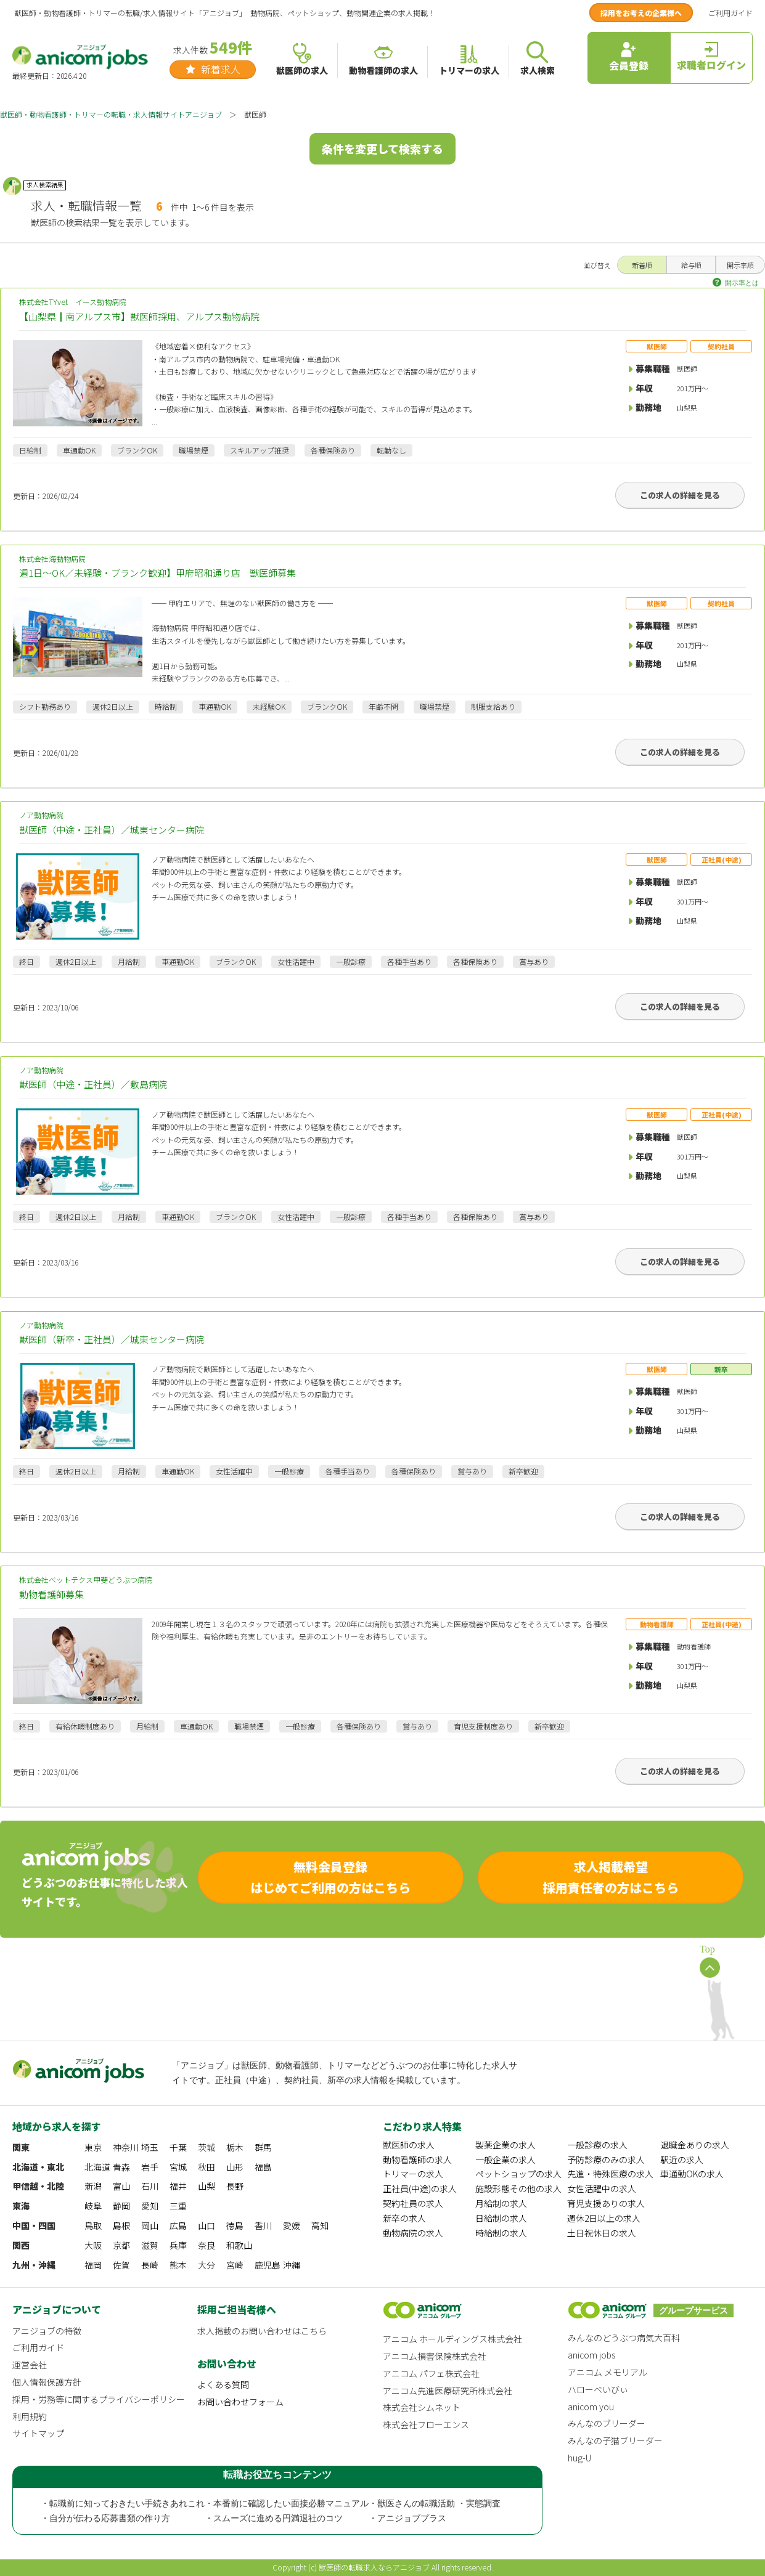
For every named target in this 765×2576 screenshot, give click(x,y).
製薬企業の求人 (505, 2145)
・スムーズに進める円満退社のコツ (274, 2518)
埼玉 (149, 2147)
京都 (121, 2245)
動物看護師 (657, 1624)
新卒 (721, 1369)
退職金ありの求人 (694, 2145)
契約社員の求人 (413, 2203)
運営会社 (29, 2365)
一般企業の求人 (505, 2159)
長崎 (149, 2265)
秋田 (206, 2167)
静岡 (121, 2206)
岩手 (149, 2167)
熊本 (178, 2265)
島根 (121, 2225)
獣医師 (657, 346)
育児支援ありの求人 (606, 2203)
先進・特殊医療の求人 (610, 2174)
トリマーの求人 (413, 2174)
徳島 (234, 2225)
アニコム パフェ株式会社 (431, 2373)
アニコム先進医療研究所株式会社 (447, 2390)
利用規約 (29, 2416)
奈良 (206, 2245)
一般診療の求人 (597, 2145)
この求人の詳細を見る (680, 495)
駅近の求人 (681, 2159)
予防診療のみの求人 (606, 2159)
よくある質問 (223, 2384)
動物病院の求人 (413, 2233)
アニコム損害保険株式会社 (434, 2356)
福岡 (93, 2265)
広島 (178, 2225)
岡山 (149, 2225)
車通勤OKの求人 (692, 2174)
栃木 (234, 2147)
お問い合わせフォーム (240, 2401)
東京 (93, 2147)
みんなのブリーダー (606, 2423)
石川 (149, 2186)
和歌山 (239, 2245)
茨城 (206, 2147)
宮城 (178, 2167)
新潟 (93, 2186)
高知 (320, 2225)
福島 (263, 2167)
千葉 (178, 2147)
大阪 (93, 2245)
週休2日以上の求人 (603, 2218)
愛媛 (291, 2225)
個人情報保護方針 (46, 2382)
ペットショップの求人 (518, 2174)
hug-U (579, 2458)
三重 (178, 2206)
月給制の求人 (501, 2203)
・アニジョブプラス (407, 2518)
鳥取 (93, 2225)
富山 (121, 2186)
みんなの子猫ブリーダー (615, 2440)
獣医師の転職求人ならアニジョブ (374, 2567)
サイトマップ (38, 2433)
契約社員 (721, 346)
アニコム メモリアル (607, 2372)
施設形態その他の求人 (518, 2188)
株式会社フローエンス (426, 2424)
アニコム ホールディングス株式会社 (452, 2339)
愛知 (149, 2206)
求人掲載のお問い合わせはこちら (262, 2331)
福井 (178, 2186)
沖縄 (291, 2265)
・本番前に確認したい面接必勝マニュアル (287, 2503)
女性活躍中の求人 (601, 2188)
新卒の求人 (404, 2218)
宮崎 (234, 2265)
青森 (121, 2167)
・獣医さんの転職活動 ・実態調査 (435, 2503)
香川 (263, 2225)
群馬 (263, 2147)
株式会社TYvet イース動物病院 (382, 310)
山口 (206, 2225)
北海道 (97, 2167)
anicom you (591, 2406)
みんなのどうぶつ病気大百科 (624, 2337)
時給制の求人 (501, 2233)
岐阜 (93, 2206)
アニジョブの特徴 (46, 2331)
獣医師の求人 (409, 2145)
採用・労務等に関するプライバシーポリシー (98, 2399)
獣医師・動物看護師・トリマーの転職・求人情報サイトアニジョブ (111, 114)
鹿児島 (267, 2265)
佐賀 (121, 2265)
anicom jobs (591, 2355)
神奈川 (126, 2147)
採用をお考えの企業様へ (641, 12)
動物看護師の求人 (417, 2159)
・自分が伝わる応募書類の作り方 (105, 2518)
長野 (234, 2186)
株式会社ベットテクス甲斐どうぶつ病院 (382, 1588)
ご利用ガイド (730, 12)
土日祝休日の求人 (601, 2233)
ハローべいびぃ (598, 2389)
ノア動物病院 (382, 823)
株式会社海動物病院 (382, 567)
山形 (234, 2167)
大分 (206, 2265)
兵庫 (178, 2245)
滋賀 (149, 2245)
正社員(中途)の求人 (420, 2188)
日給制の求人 (501, 2218)
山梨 (206, 2186)
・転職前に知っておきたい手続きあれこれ (123, 2503)
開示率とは (742, 282)
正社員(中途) (722, 859)
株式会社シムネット (421, 2407)
